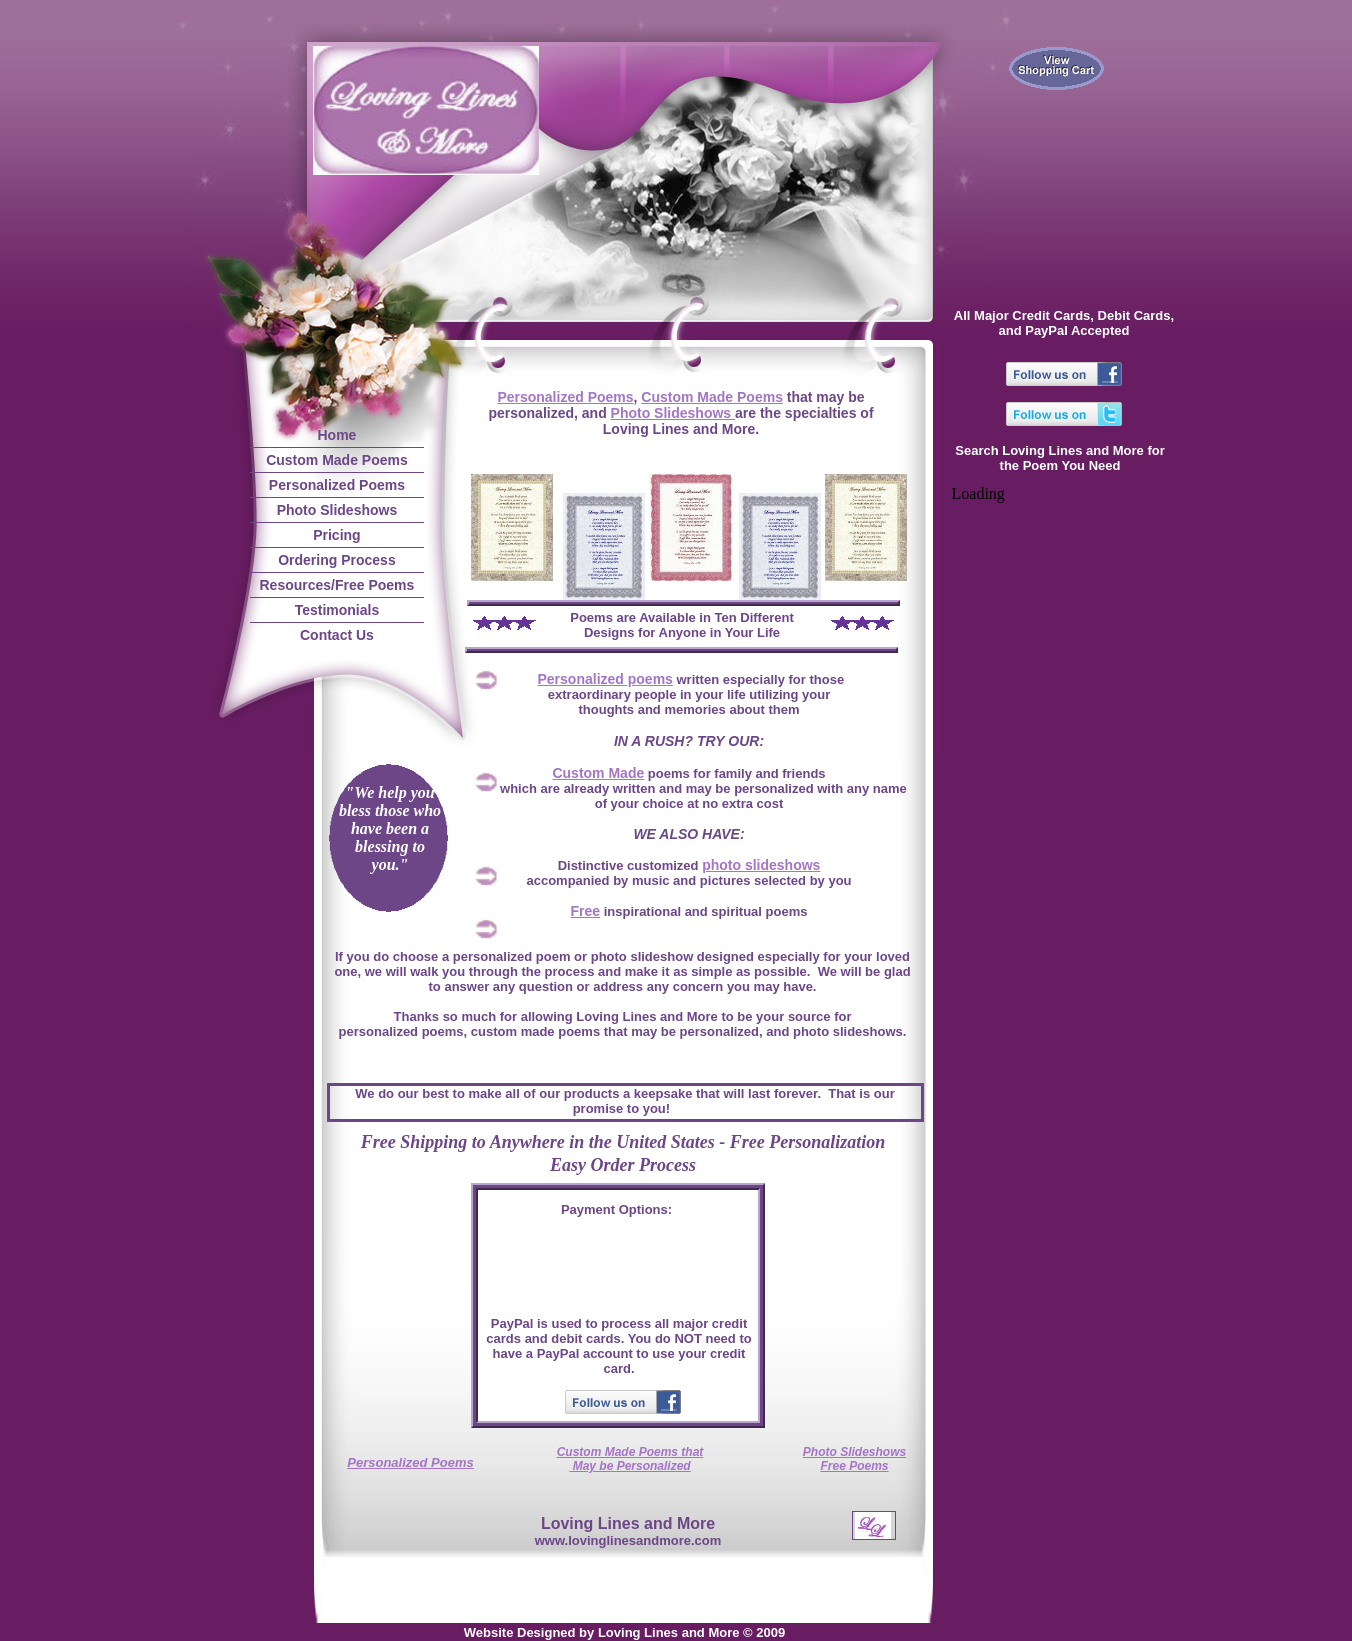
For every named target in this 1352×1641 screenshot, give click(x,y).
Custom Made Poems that (630, 1452)
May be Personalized (629, 1466)
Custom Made (598, 773)
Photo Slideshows (673, 413)
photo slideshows (761, 865)
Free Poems (854, 1466)
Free (586, 911)
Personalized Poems (565, 397)
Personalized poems (605, 679)
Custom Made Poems (712, 397)
